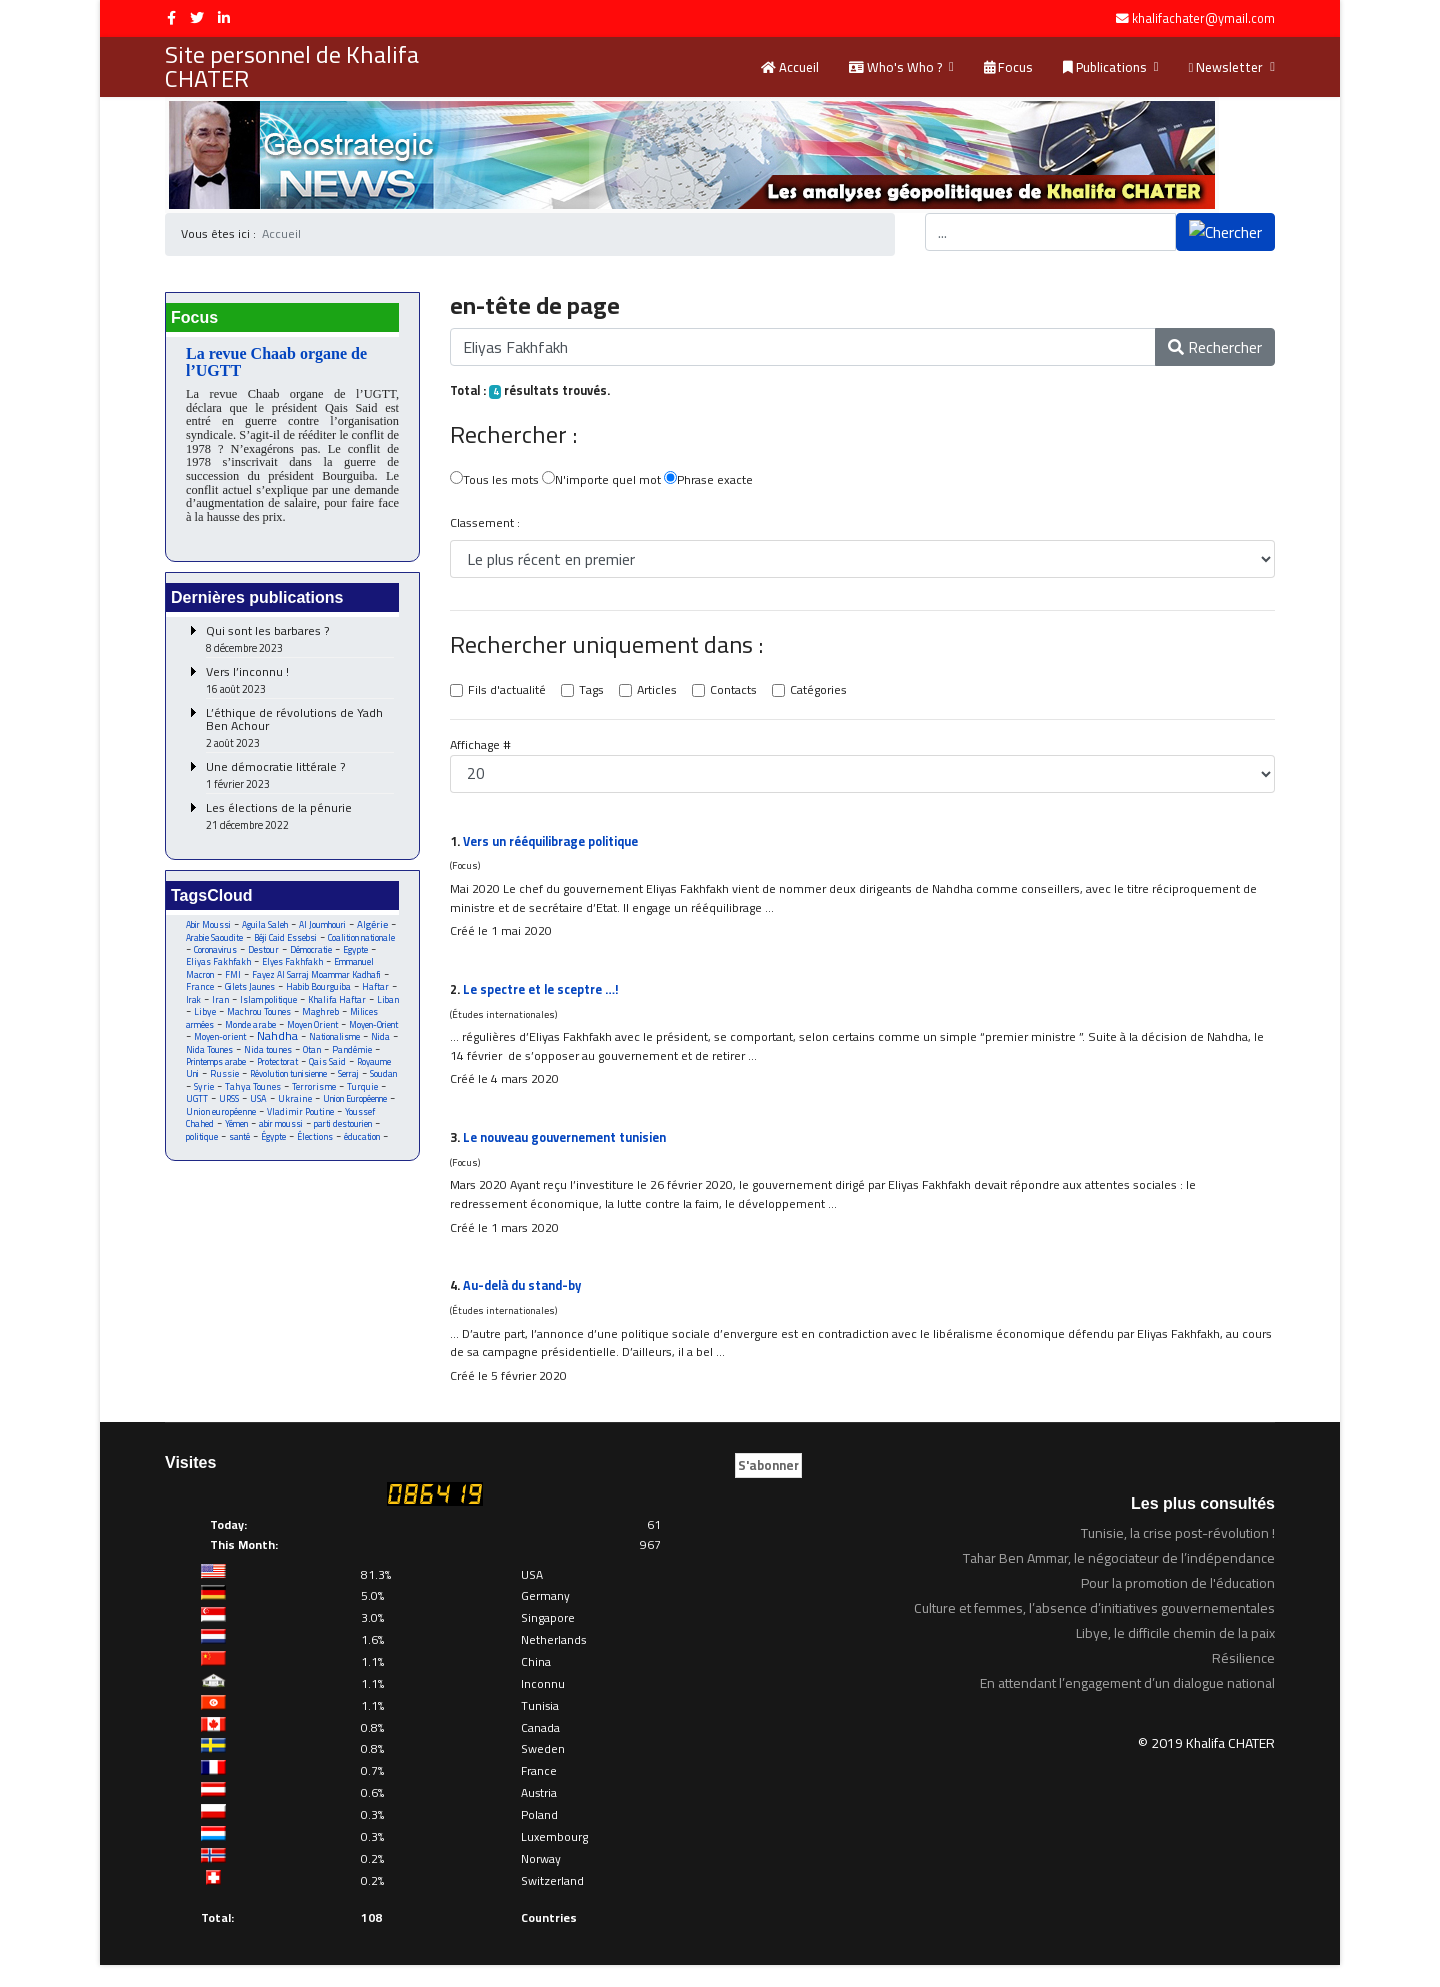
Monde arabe (212, 1049)
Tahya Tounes (323, 1114)
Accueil (790, 67)
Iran (353, 1010)
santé (362, 1166)
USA (363, 1127)
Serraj (198, 1114)
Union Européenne (268, 1140)
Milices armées (347, 1036)
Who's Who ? (895, 67)
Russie (267, 1101)
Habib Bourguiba (229, 1010)
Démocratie (208, 971)
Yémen (352, 1153)
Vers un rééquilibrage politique (557, 846)
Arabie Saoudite (259, 945)
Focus (1008, 67)
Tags (594, 695)
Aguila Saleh (271, 932)
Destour (348, 958)
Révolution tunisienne (337, 1101)
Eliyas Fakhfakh (313, 971)
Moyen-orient (212, 1062)
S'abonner (768, 1486)
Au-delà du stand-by (526, 1304)
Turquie (258, 1127)
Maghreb (284, 1036)
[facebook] (171, 18)
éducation (292, 1179)
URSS (331, 1127)
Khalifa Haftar (263, 1023)
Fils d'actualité (508, 695)
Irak (323, 1010)
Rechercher (1215, 348)
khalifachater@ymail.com (1203, 18)
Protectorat (288, 1088)
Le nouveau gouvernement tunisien (570, 1151)
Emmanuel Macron (275, 984)
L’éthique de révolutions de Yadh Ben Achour (300, 735)
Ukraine (203, 1140)
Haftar (289, 1010)
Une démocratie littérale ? (300, 782)
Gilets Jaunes (367, 997)
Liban (316, 1023)
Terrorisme (208, 1127)
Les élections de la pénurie (300, 823)
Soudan (236, 1114)
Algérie (201, 945)
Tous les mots (495, 483)
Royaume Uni (212, 1101)
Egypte (256, 971)
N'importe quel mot (605, 483)
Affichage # (482, 750)
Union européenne (351, 1140)
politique (321, 1166)
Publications (1105, 67)
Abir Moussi (210, 932)
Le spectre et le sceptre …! (547, 999)
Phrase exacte (716, 483)
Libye (351, 1023)
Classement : (485, 526)
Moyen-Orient (345, 1049)
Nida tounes (280, 1075)
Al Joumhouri (332, 932)
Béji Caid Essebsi (337, 945)
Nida (384, 1062)
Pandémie (369, 1075)
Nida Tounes (219, 1075)
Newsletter (1226, 67)
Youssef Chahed (297, 1153)
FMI (333, 984)
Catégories (828, 695)
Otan (326, 1075)
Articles (662, 695)
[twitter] (197, 18)
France (315, 997)
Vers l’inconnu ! (300, 687)
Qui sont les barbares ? (300, 646)
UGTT (298, 1127)
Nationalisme (334, 1062)
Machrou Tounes (219, 1036)
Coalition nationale (223, 958)
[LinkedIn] (224, 18)
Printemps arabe (220, 1088)
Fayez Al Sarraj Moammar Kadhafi (286, 991)
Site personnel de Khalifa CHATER (292, 67)
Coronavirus (296, 958)
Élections (242, 1179)
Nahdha (273, 1061)
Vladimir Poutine (220, 1153)
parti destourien (260, 1166)
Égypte (199, 1179)
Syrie (272, 1114)
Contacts (740, 695)
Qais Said (340, 1088)
